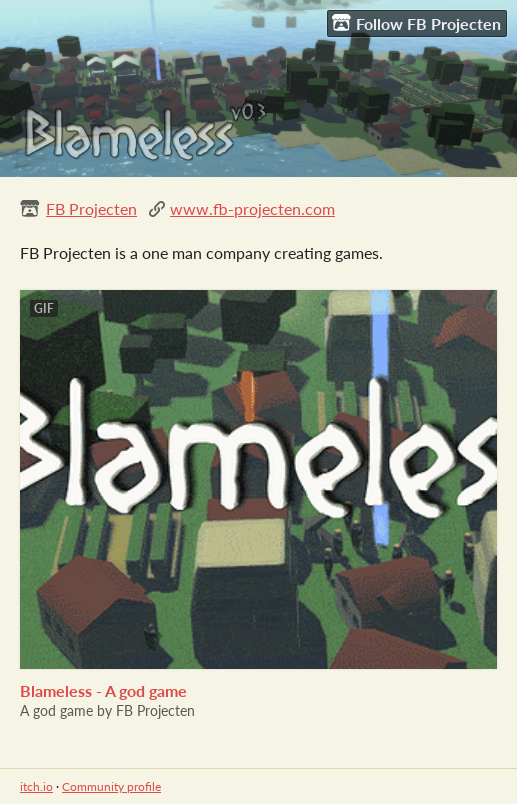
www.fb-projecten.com (252, 208)
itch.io (36, 786)
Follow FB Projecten (416, 23)
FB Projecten (91, 208)
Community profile (111, 786)
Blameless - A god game (103, 690)
